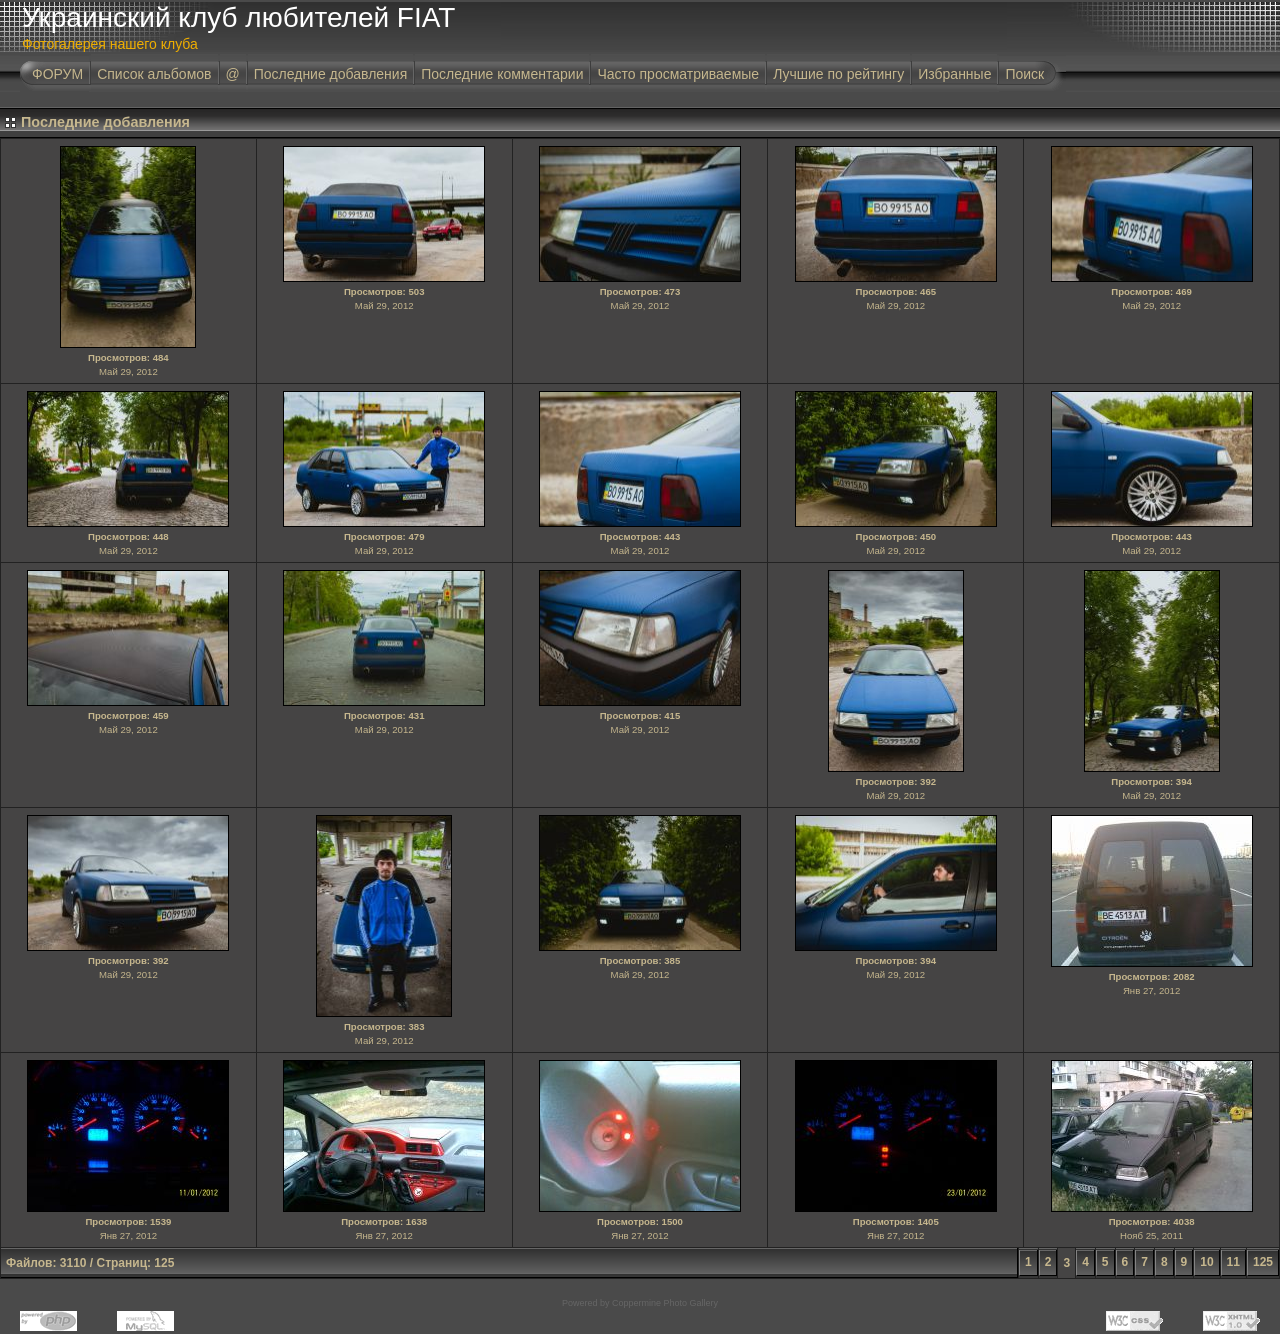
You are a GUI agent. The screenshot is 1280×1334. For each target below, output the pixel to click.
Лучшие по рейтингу (838, 74)
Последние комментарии (502, 74)
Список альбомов (154, 74)
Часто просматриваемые (678, 74)
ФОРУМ (57, 74)
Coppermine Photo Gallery (665, 1303)
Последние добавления (331, 74)
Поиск (1024, 74)
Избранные (954, 74)
